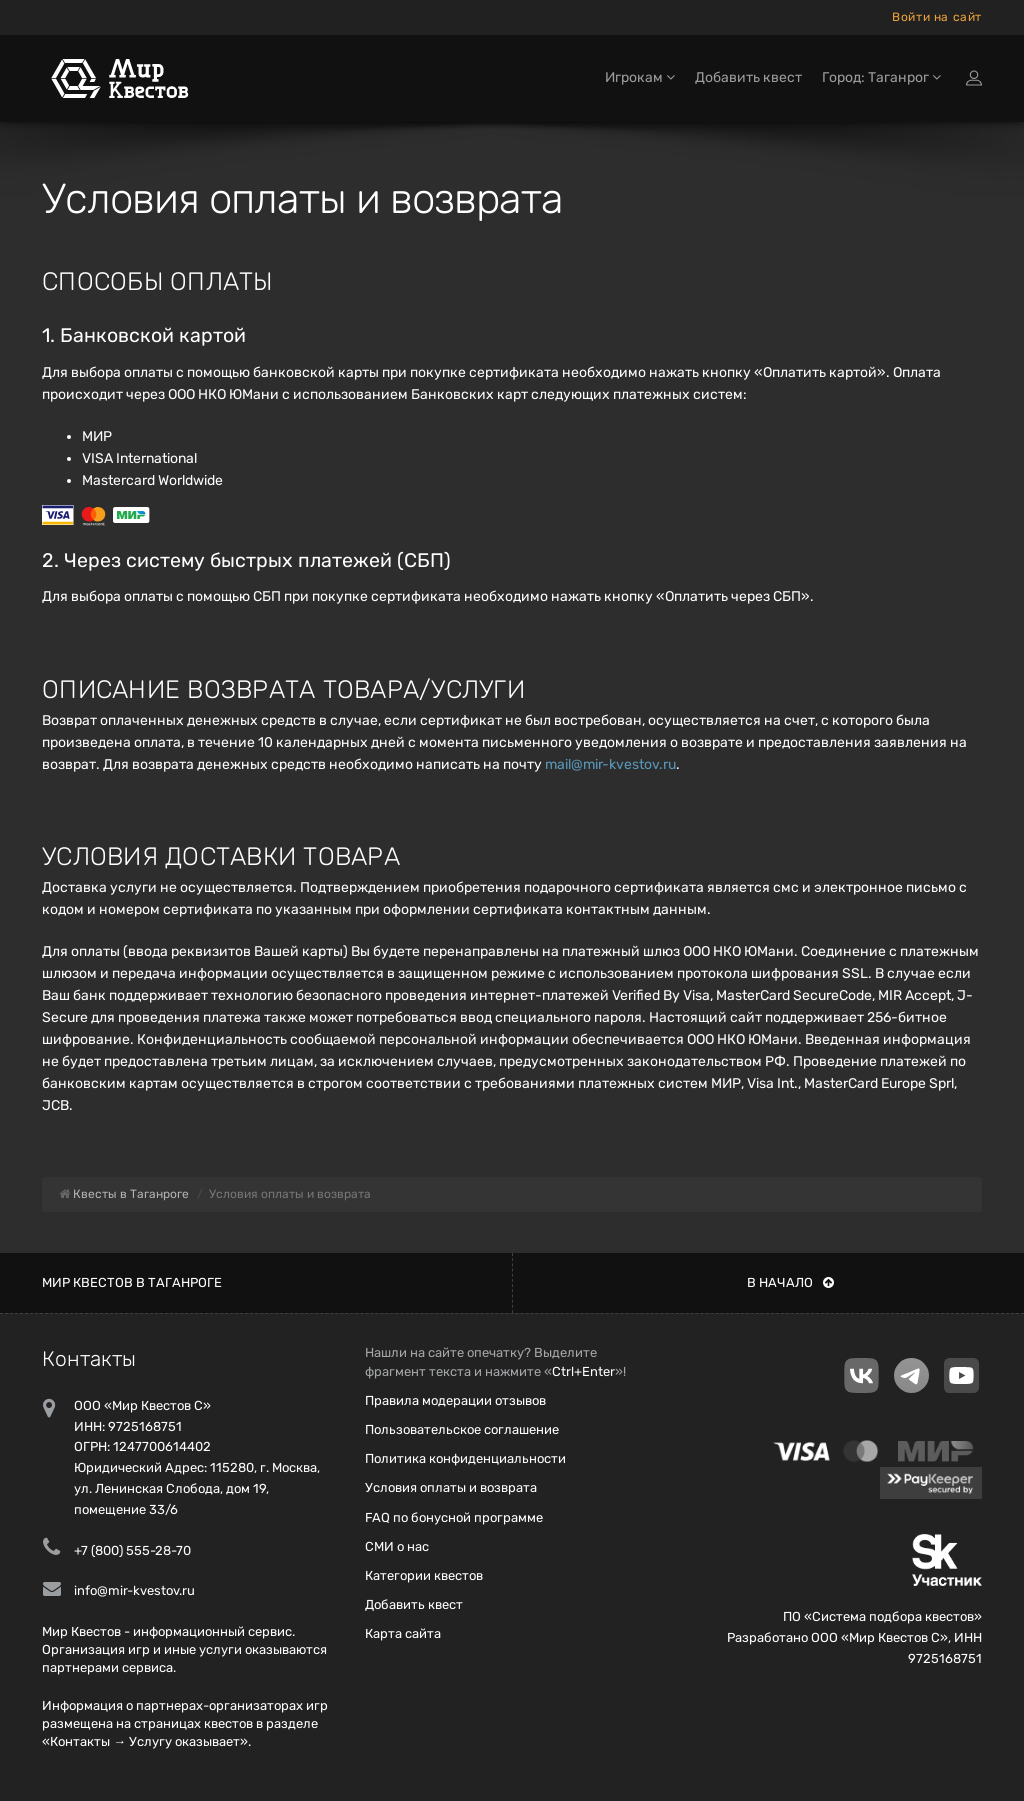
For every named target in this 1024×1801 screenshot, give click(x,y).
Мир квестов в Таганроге (132, 1282)
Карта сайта (403, 1633)
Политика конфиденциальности (465, 1458)
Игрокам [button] (640, 77)
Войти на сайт (937, 17)
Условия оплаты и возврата (451, 1487)
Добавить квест (748, 77)
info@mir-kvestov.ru (134, 1590)
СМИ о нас (397, 1546)
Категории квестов (424, 1575)
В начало (790, 1282)
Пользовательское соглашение (462, 1429)
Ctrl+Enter (583, 1371)
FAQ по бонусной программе (454, 1517)
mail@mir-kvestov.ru (610, 764)
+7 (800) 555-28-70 (132, 1550)
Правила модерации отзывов (455, 1400)
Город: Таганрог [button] (881, 77)
